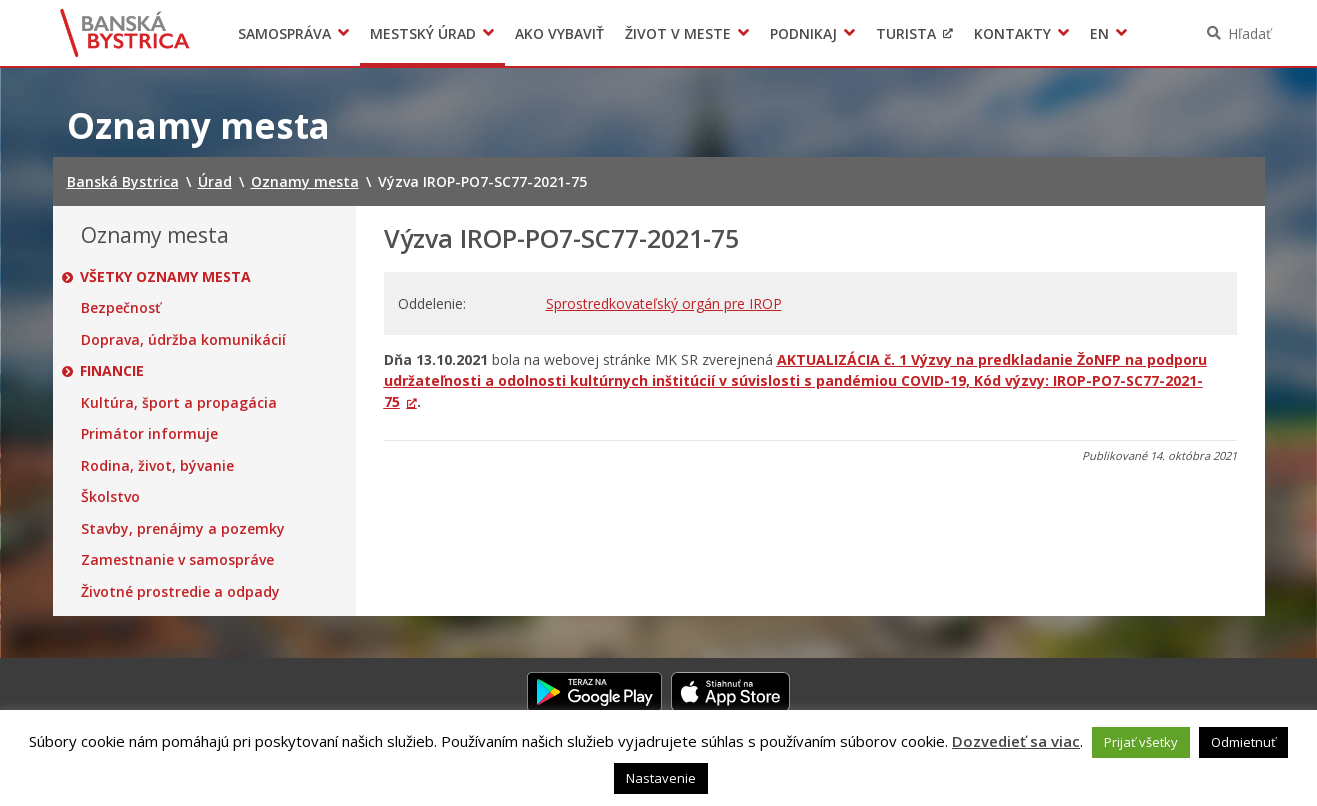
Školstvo (110, 497)
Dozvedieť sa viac (1016, 741)
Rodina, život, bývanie (157, 466)
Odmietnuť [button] (1243, 742)
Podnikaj (803, 33)
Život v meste (678, 33)
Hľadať (1249, 33)
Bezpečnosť (121, 308)
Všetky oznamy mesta (166, 277)
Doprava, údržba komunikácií (183, 340)
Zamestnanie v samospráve (177, 560)
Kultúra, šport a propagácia (179, 403)
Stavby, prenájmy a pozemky (183, 529)
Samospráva (284, 33)
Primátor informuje (149, 434)
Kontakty (1012, 33)
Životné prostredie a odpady (180, 592)
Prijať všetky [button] (1141, 742)
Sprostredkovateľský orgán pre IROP (664, 303)
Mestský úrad (423, 33)
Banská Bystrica (124, 33)
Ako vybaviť (559, 33)
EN (1099, 33)
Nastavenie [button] (661, 778)
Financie (113, 371)
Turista (906, 33)
